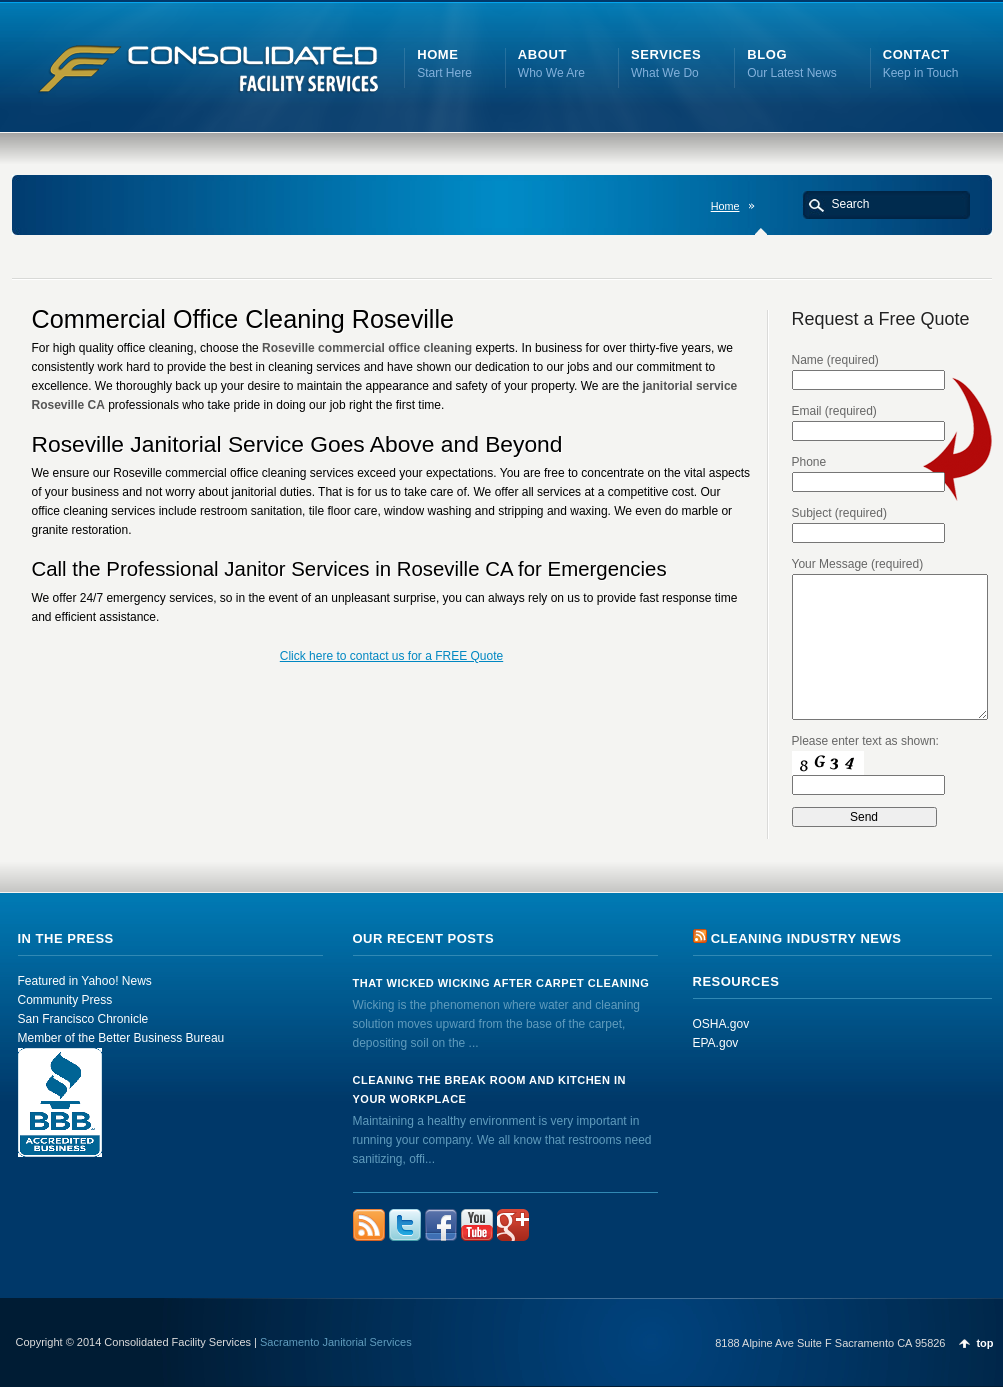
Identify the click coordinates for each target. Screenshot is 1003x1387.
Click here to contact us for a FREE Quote (391, 656)
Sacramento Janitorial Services (336, 1342)
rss (369, 1225)
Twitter (405, 1225)
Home (725, 206)
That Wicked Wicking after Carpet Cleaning (501, 983)
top (984, 1343)
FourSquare (513, 1225)
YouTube (477, 1225)
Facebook (441, 1225)
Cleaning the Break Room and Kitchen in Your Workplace (489, 1089)
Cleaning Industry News (806, 938)
